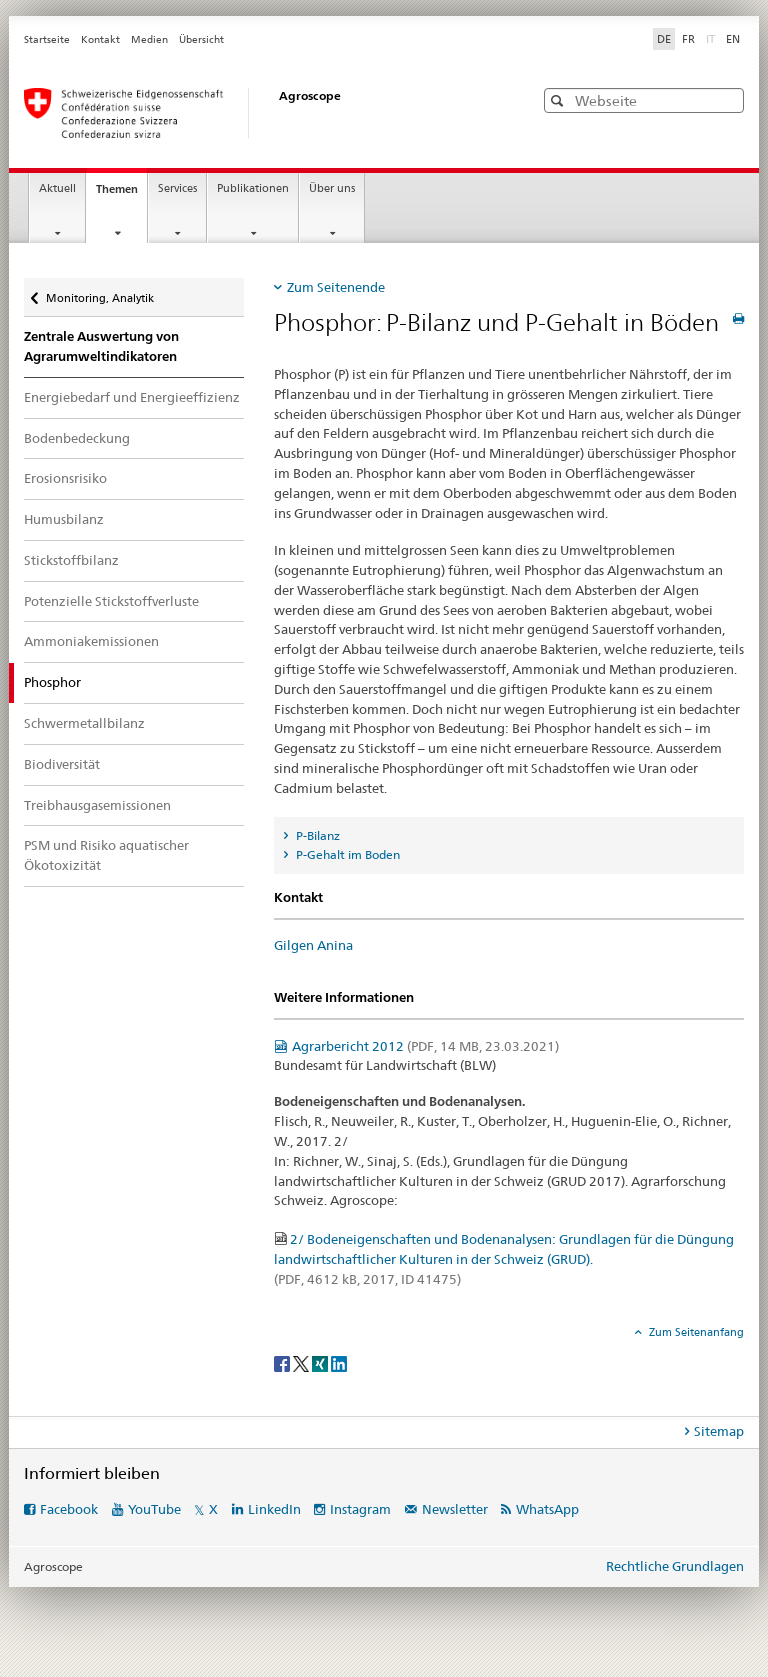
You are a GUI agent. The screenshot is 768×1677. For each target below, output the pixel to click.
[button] (559, 100)
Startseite (47, 39)
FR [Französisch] (688, 39)
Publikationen (253, 188)
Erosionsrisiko (65, 478)
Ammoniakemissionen (91, 641)
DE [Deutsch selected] (664, 39)
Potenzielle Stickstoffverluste (111, 601)
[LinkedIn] (339, 1362)
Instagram (360, 1509)
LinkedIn (274, 1509)
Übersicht (201, 39)
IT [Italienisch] (712, 38)
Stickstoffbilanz (71, 560)
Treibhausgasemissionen (97, 805)
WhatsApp (547, 1509)
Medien (149, 39)
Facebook (69, 1509)
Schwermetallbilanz (84, 723)
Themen (121, 194)
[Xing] (321, 1362)
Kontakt (100, 39)
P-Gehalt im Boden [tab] (346, 854)
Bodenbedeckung (77, 438)
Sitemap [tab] (719, 1431)
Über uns (332, 188)
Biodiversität (62, 764)
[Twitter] (302, 1362)
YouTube (154, 1509)
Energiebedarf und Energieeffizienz (132, 397)
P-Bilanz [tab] (316, 835)
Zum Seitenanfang (695, 1332)
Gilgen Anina (313, 945)
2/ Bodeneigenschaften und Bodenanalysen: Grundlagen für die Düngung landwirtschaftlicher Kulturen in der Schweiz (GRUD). (504, 1259)
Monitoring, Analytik (99, 293)
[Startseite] (259, 113)
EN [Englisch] (733, 39)
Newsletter (455, 1509)
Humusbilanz (64, 519)
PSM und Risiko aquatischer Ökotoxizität (106, 855)
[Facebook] (283, 1362)
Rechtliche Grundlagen (675, 1566)
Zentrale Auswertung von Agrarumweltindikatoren (101, 346)
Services (177, 188)
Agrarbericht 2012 (425, 1046)
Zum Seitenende (336, 287)
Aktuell (57, 188)
